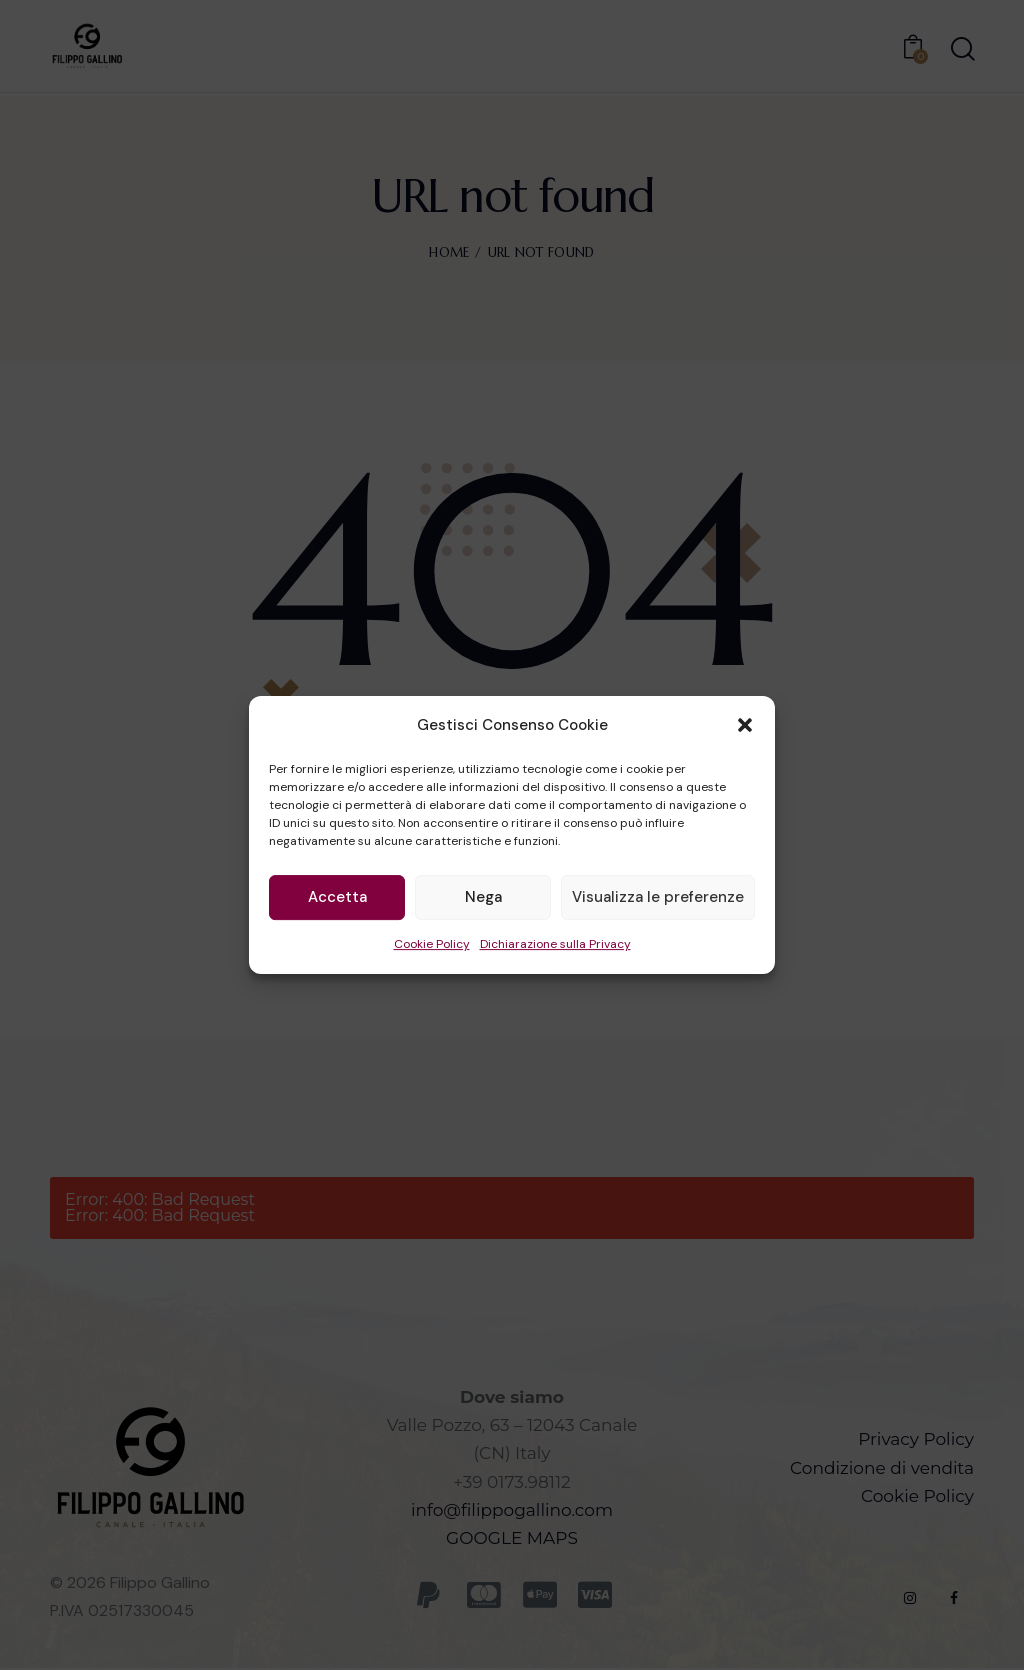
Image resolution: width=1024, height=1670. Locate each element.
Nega (483, 898)
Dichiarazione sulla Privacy (555, 944)
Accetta (337, 898)
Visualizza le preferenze (658, 898)
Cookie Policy (432, 944)
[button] (745, 726)
